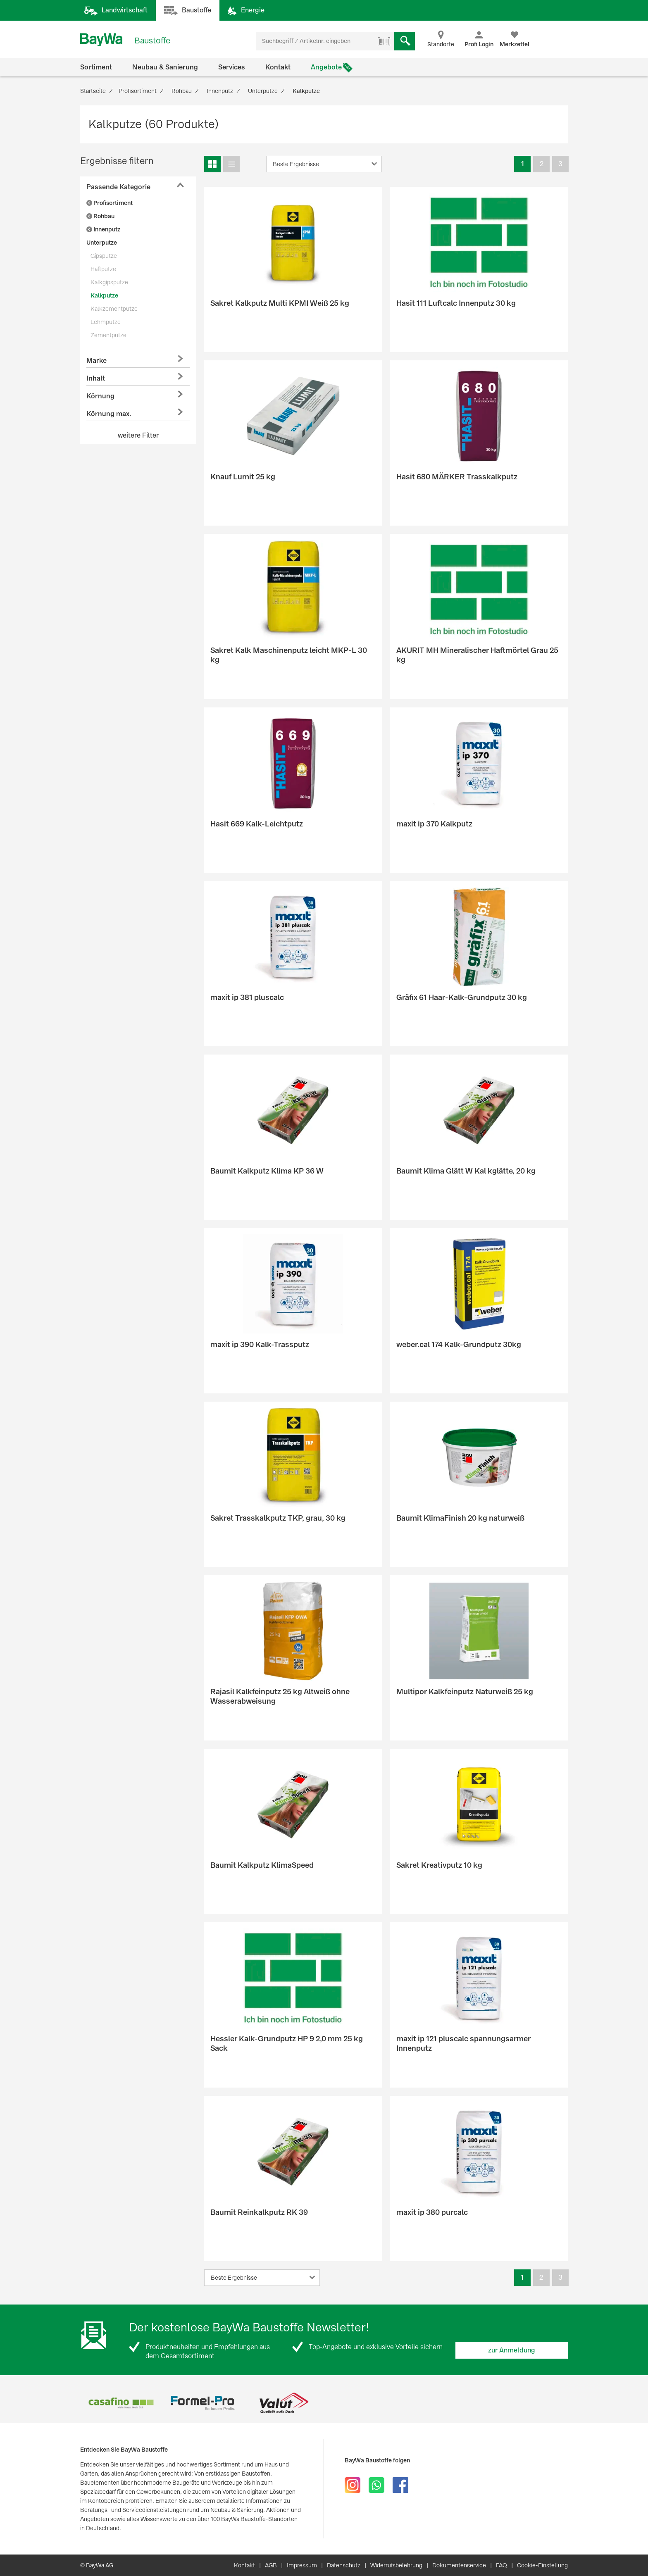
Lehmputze (106, 322)
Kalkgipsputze (109, 282)
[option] (121, 2403)
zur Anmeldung (511, 2350)
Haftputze (103, 269)
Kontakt (278, 67)
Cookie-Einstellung (542, 2565)
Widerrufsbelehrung (396, 2565)
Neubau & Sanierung (165, 67)
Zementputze (108, 335)
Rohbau (100, 216)
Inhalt (95, 378)
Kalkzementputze (114, 308)
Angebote (326, 67)
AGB (271, 2565)
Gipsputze (104, 256)
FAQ (501, 2565)
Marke (96, 360)
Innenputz (103, 229)
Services (231, 67)
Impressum (302, 2565)
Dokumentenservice (459, 2565)
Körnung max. (108, 413)
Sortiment (96, 67)
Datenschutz (343, 2565)
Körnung (100, 396)
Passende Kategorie (118, 187)
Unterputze (101, 242)
